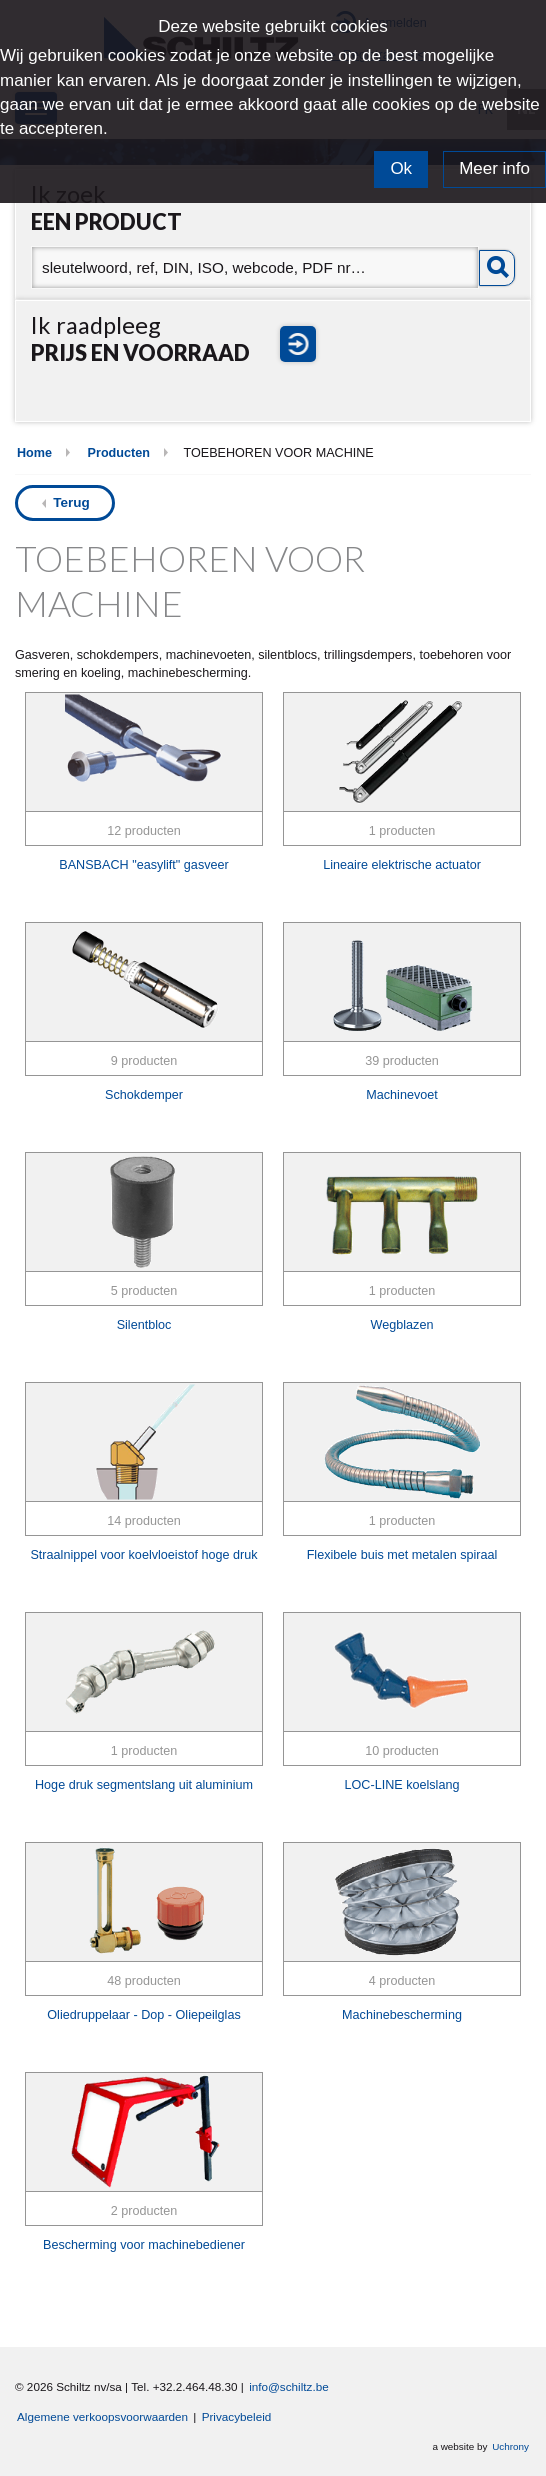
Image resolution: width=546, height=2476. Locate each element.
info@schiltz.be (289, 2386)
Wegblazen (402, 1325)
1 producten (402, 831)
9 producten (144, 1061)
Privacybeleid (237, 2416)
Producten (119, 453)
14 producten (144, 1521)
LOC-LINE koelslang (402, 1785)
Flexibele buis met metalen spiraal (402, 1555)
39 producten (402, 1061)
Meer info (494, 168)
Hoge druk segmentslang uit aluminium (144, 1785)
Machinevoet (402, 1095)
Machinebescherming (402, 2015)
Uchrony (510, 2446)
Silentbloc (144, 1325)
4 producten (402, 1981)
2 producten (144, 2211)
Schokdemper (144, 1095)
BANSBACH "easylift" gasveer (143, 865)
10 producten (402, 1751)
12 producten (144, 831)
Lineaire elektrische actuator (402, 865)
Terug (71, 502)
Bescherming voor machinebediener (144, 2245)
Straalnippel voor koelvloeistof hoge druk (143, 1555)
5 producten (144, 1291)
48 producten (144, 1981)
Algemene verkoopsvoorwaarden (102, 2416)
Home (34, 453)
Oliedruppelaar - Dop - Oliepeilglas (143, 2015)
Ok (401, 168)
